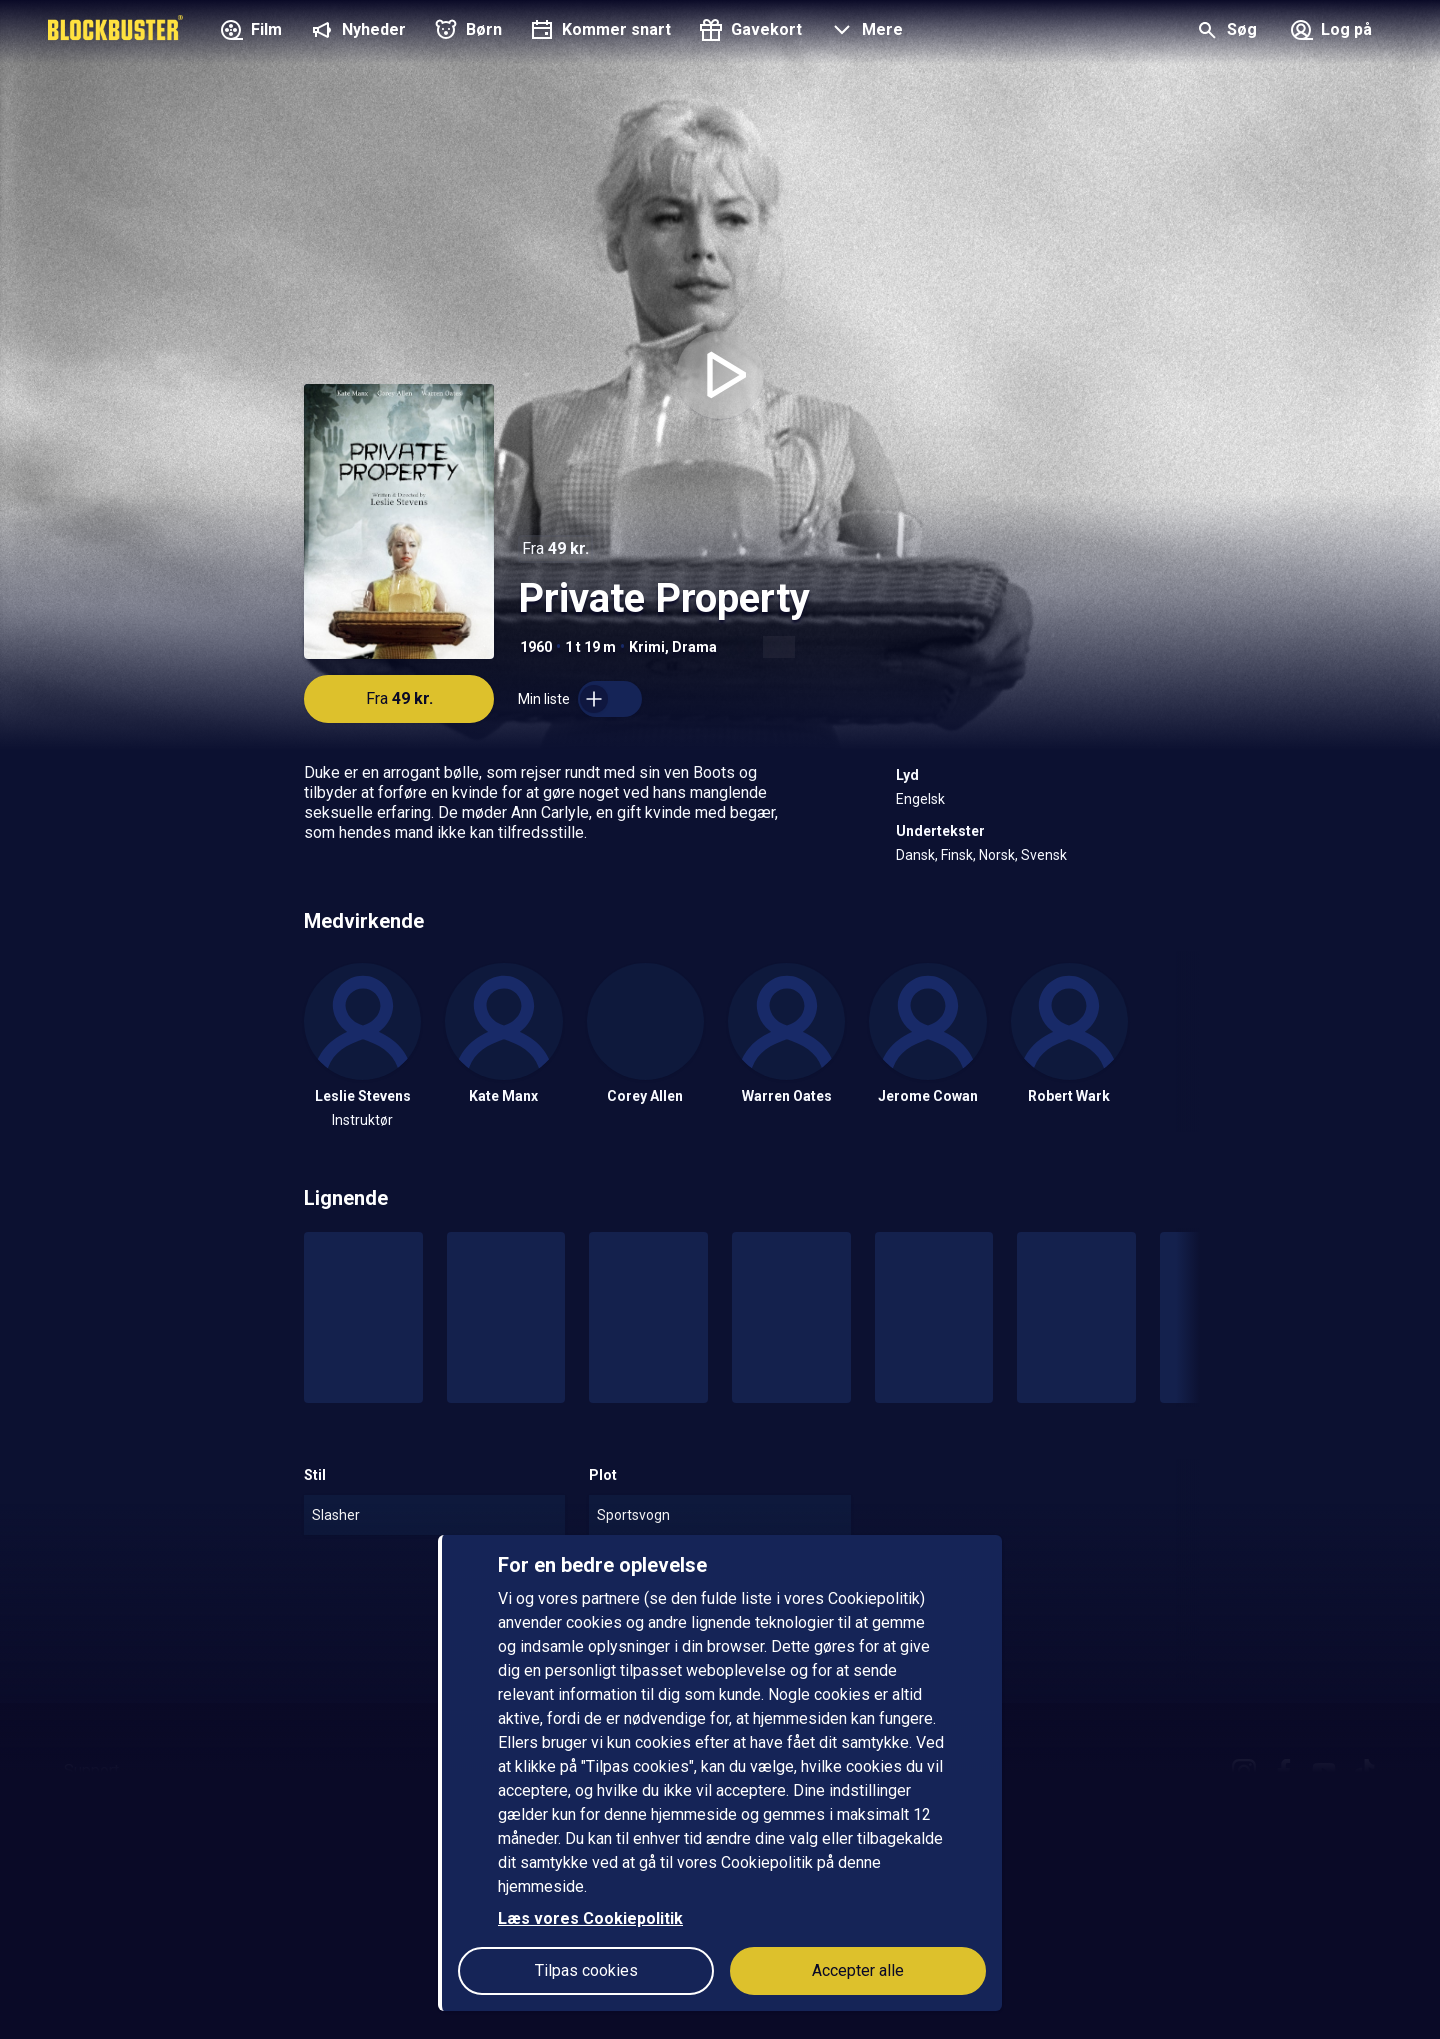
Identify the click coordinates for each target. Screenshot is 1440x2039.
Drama (694, 647)
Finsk (957, 855)
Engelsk (920, 799)
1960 (536, 647)
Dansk (915, 855)
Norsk (997, 855)
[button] (864, 32)
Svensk (1044, 855)
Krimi (647, 647)
